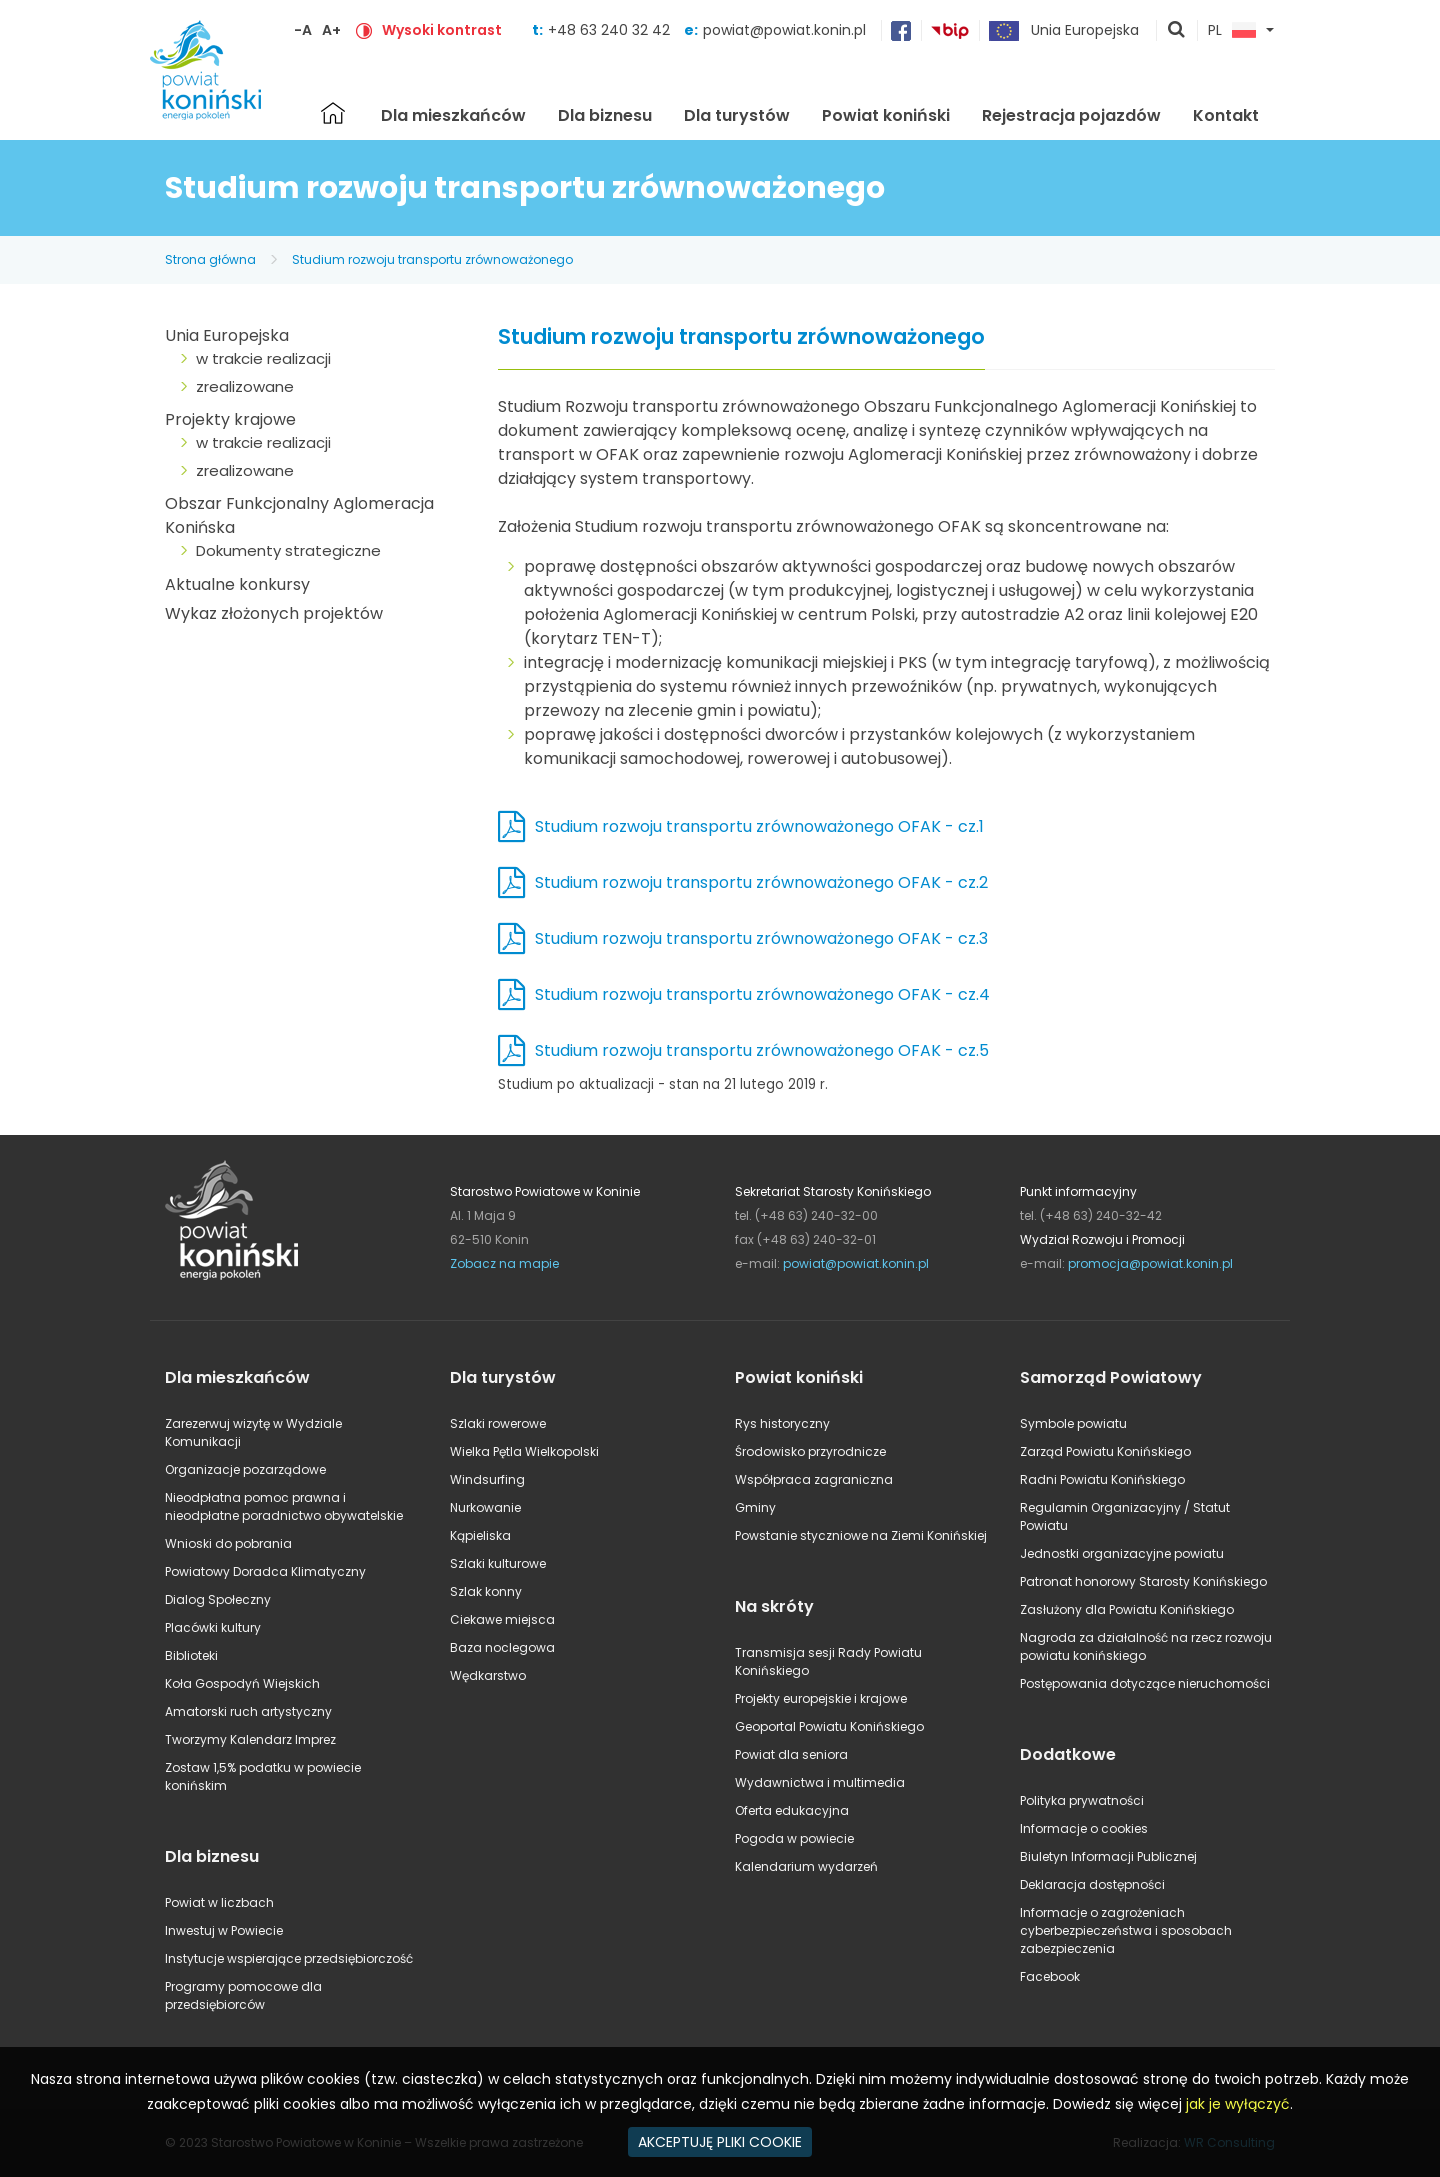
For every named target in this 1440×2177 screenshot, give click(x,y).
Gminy (755, 1507)
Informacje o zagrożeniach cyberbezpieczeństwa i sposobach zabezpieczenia (1126, 1930)
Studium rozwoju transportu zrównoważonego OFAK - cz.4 (762, 994)
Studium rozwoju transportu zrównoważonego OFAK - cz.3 (761, 938)
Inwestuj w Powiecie (224, 1930)
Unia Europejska (227, 335)
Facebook (1050, 1976)
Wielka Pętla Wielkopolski (524, 1451)
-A (303, 30)
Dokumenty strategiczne (288, 550)
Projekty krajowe (230, 419)
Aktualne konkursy (237, 584)
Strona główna (333, 113)
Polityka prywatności (1082, 1800)
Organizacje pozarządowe (245, 1469)
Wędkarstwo (488, 1675)
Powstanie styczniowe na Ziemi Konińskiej (861, 1535)
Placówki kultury (213, 1627)
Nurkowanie (485, 1507)
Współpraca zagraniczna (814, 1479)
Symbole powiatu (1073, 1423)
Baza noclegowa (502, 1647)
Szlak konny (486, 1591)
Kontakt (1226, 115)
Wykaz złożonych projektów (274, 613)
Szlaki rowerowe (498, 1423)
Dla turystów (737, 115)
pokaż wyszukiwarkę (1177, 31)
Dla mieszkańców (453, 115)
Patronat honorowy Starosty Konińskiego (1143, 1581)
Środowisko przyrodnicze (810, 1451)
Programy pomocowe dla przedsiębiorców (243, 1995)
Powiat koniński (886, 115)
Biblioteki (191, 1655)
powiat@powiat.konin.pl (784, 30)
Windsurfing (487, 1479)
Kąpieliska (480, 1535)
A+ (331, 30)
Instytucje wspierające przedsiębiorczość (289, 1958)
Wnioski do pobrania (228, 1543)
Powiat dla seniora (791, 1754)
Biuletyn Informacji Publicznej (1108, 1856)
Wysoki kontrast (442, 30)
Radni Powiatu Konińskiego (1102, 1479)
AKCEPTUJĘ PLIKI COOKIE (720, 2142)
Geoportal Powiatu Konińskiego (829, 1726)
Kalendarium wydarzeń (806, 1866)
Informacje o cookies (1084, 1828)
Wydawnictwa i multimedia (820, 1782)
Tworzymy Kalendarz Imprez (250, 1739)
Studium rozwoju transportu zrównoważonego (432, 259)
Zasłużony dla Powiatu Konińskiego (1127, 1609)
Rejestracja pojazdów (1071, 115)
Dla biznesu (605, 115)
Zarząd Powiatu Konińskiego (1105, 1451)
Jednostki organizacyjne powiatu (1122, 1553)
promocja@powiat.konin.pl (1150, 1263)
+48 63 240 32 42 (611, 30)
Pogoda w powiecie (794, 1838)
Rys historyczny (782, 1423)
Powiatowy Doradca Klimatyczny (265, 1571)
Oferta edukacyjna (792, 1810)
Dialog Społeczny (218, 1599)
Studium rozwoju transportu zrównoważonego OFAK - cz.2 (761, 882)
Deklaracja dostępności (1092, 1884)
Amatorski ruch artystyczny (248, 1711)
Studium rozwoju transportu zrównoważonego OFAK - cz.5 (762, 1050)
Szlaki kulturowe (498, 1563)
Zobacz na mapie (504, 1263)
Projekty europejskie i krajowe (821, 1698)
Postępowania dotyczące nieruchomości (1145, 1683)
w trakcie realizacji (263, 358)
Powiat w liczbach (219, 1902)
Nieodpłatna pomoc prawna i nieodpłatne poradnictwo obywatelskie (284, 1506)
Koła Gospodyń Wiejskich (242, 1683)
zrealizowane (245, 386)
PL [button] (1232, 31)
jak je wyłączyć (1238, 2104)
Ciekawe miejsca (502, 1619)
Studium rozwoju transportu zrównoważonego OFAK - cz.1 (759, 826)
